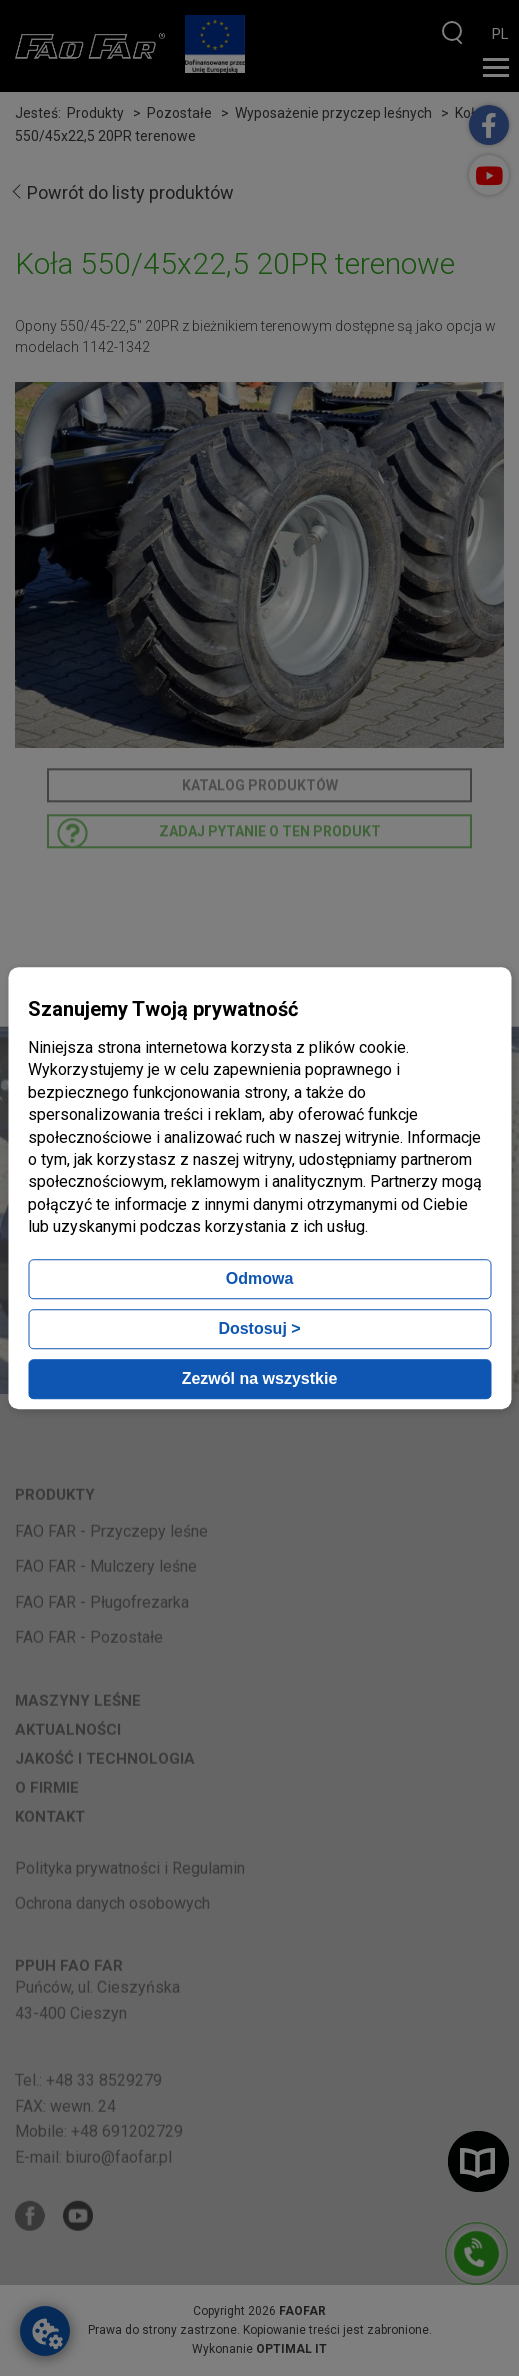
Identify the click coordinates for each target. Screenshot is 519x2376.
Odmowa (260, 1278)
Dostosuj (259, 1328)
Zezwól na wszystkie (260, 1378)
